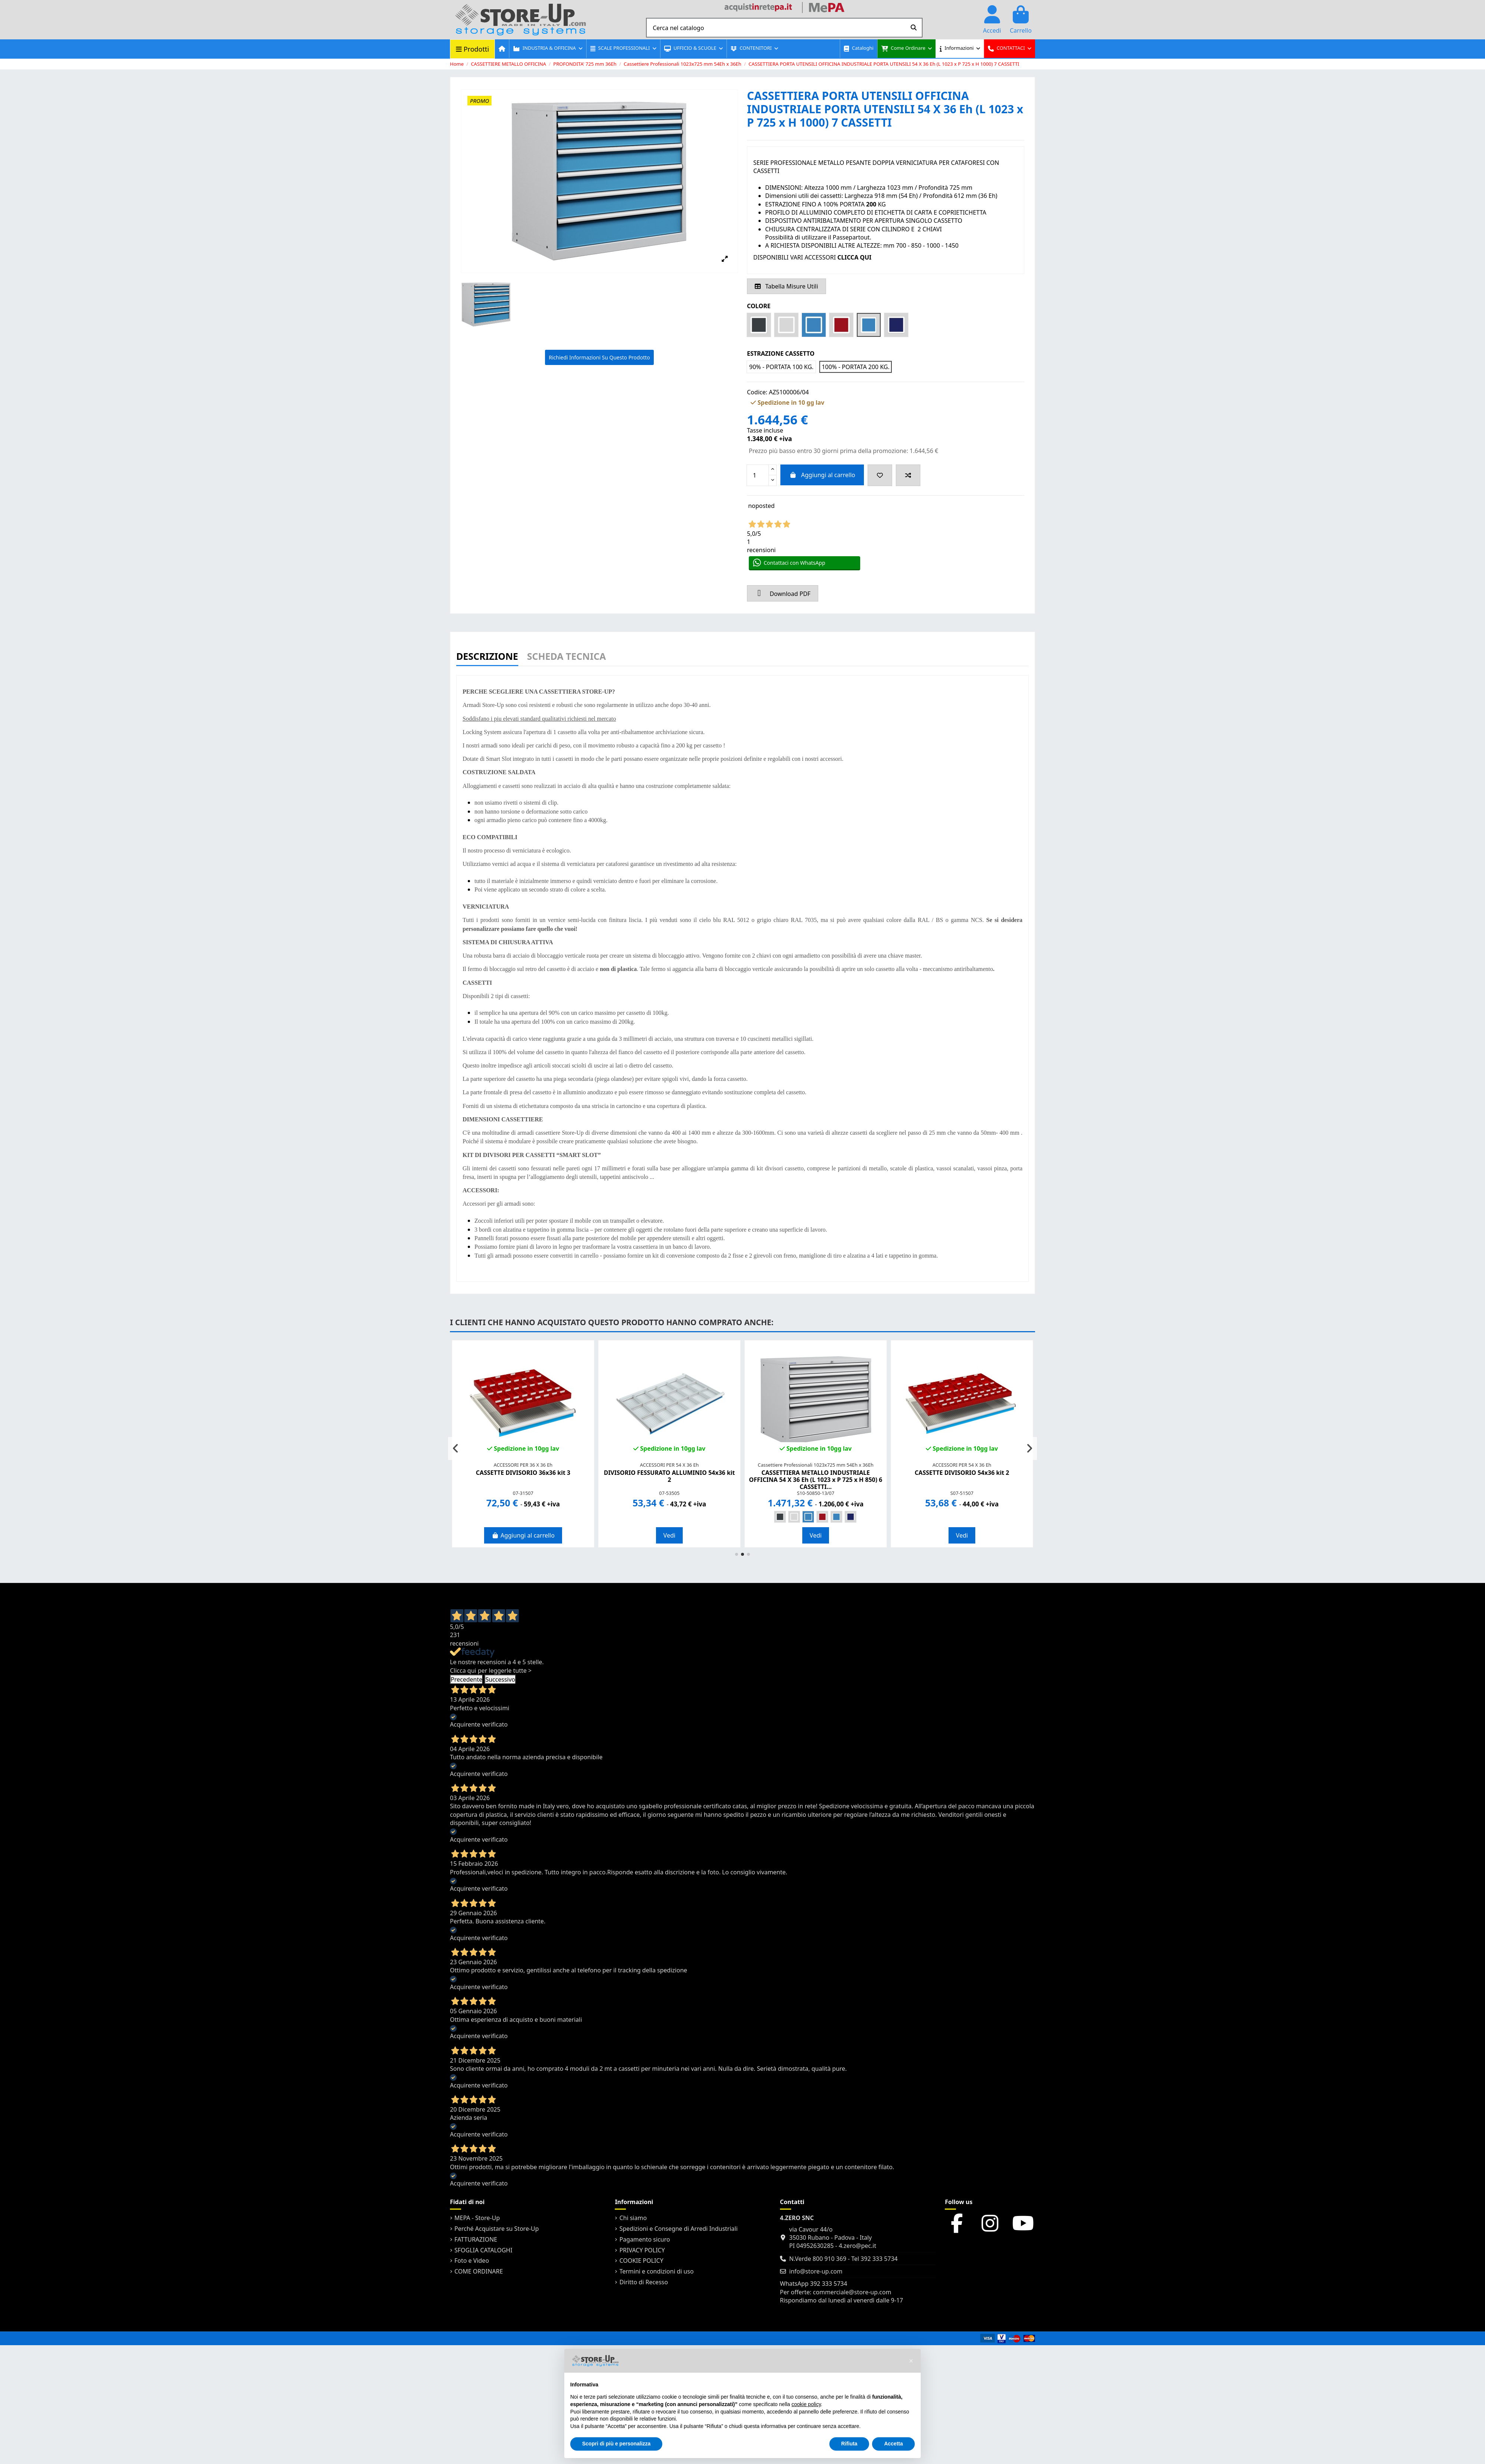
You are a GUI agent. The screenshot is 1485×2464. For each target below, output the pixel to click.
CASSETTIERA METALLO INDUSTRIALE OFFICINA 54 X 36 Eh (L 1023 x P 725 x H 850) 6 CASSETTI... (815, 1480)
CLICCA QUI (854, 257)
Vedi (669, 1535)
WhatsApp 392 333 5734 (813, 2283)
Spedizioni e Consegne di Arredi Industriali (678, 2229)
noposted (761, 506)
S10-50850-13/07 (816, 1493)
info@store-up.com (816, 2271)
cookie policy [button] (806, 2404)
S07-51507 (961, 1493)
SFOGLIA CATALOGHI (483, 2250)
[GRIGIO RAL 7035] (794, 1517)
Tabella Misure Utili (786, 286)
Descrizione (487, 657)
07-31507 (523, 1493)
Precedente (466, 1679)
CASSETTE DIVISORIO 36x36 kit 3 (523, 1473)
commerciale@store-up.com (852, 2292)
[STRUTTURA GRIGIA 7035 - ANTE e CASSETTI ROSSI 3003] (822, 1517)
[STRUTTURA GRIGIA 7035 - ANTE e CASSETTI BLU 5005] (850, 1517)
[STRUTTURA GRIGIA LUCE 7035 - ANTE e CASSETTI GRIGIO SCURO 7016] (780, 1517)
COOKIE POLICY (641, 2260)
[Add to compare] (908, 475)
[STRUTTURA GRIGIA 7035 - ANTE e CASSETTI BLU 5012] (836, 1517)
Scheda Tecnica (566, 657)
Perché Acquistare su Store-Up (496, 2229)
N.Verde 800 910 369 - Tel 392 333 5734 (843, 2259)
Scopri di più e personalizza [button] (616, 2444)
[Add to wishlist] (880, 475)
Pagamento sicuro (644, 2239)
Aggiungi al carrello (822, 475)
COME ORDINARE (478, 2271)
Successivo (500, 1679)
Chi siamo (633, 2218)
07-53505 (669, 1493)
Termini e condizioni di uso (656, 2271)
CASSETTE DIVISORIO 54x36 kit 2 (962, 1473)
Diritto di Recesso (643, 2282)
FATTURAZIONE (475, 2239)
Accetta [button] (893, 2444)
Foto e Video (471, 2260)
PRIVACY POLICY (642, 2250)
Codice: (757, 392)
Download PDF (782, 593)
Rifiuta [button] (849, 2444)
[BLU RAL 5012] (808, 1517)
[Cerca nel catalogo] (914, 28)
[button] (547, 48)
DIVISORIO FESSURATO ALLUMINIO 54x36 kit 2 (669, 1476)
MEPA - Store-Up (477, 2218)
